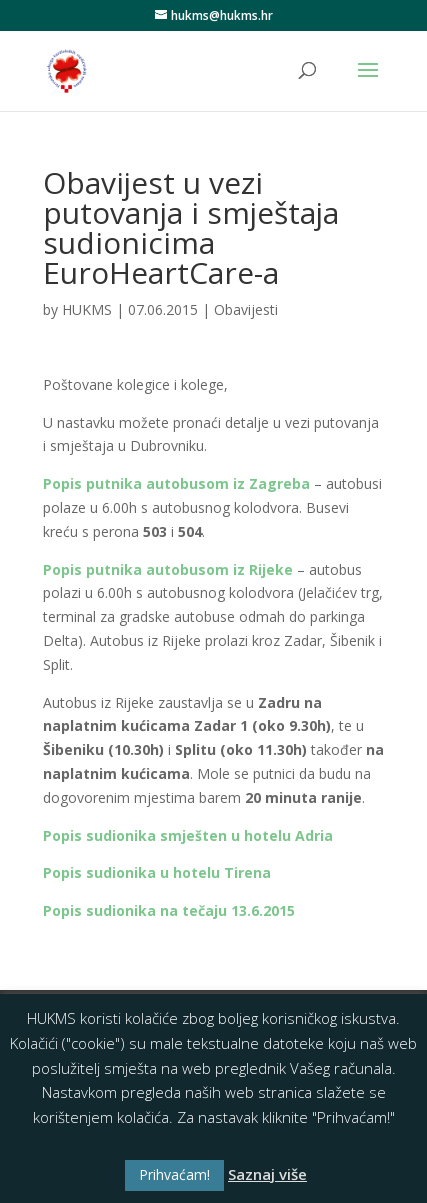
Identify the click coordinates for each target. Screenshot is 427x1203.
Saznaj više (267, 1174)
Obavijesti (246, 309)
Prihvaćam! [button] (174, 1174)
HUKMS (87, 309)
